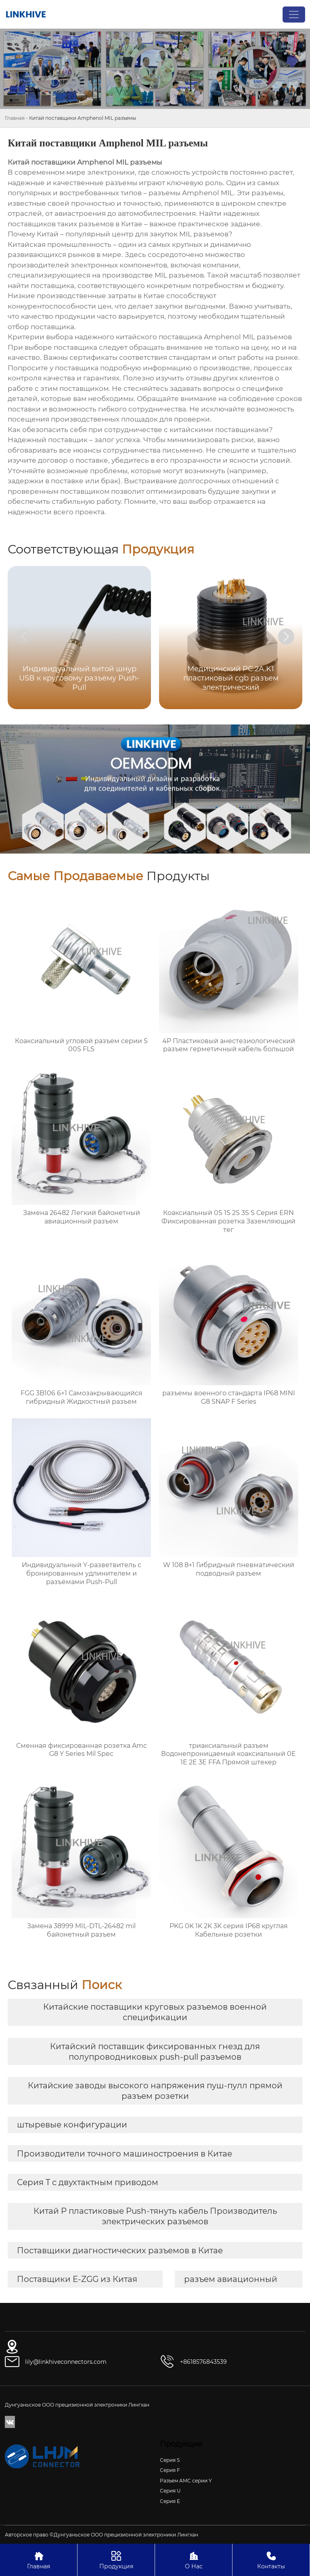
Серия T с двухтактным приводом (87, 2182)
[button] (286, 636)
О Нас (193, 2560)
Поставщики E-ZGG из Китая (77, 2279)
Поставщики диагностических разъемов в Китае (120, 2250)
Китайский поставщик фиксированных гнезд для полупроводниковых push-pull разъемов (155, 2052)
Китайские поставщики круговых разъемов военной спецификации (155, 2012)
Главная (15, 118)
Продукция (116, 2560)
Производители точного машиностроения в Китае (124, 2153)
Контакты (271, 2560)
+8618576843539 (203, 2361)
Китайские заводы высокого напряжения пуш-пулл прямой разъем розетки (155, 2091)
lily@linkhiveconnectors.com (66, 2361)
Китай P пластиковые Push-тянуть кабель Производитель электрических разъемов (155, 2216)
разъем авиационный (230, 2279)
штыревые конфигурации (72, 2124)
